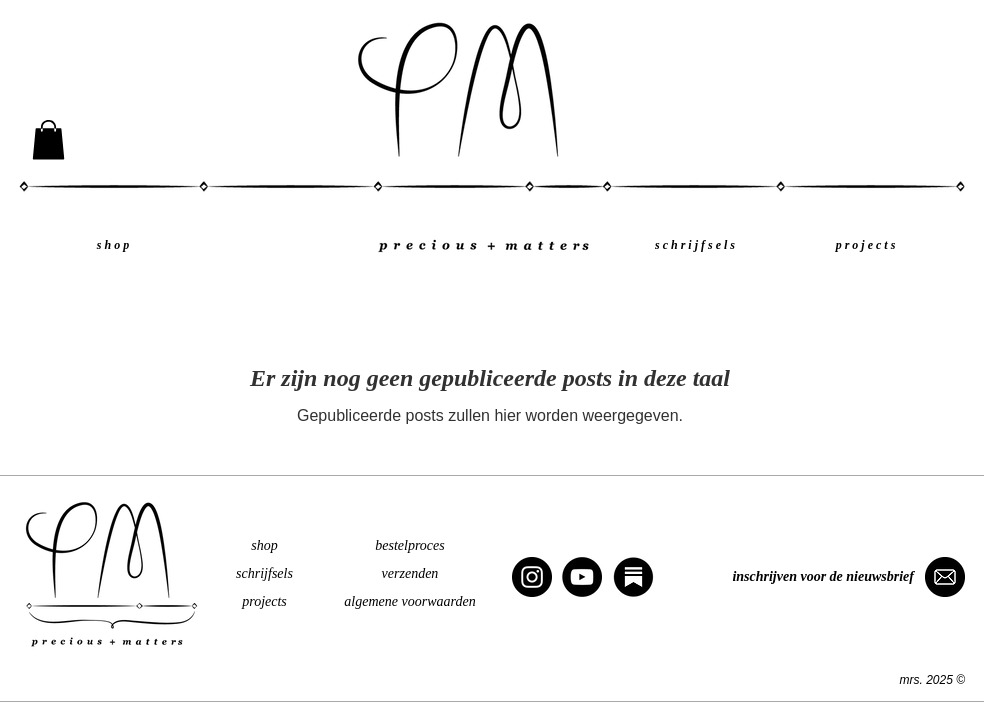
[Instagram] (532, 577)
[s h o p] (113, 245)
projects (264, 601)
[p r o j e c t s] (865, 245)
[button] (48, 139)
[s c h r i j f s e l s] (695, 245)
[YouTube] (582, 577)
